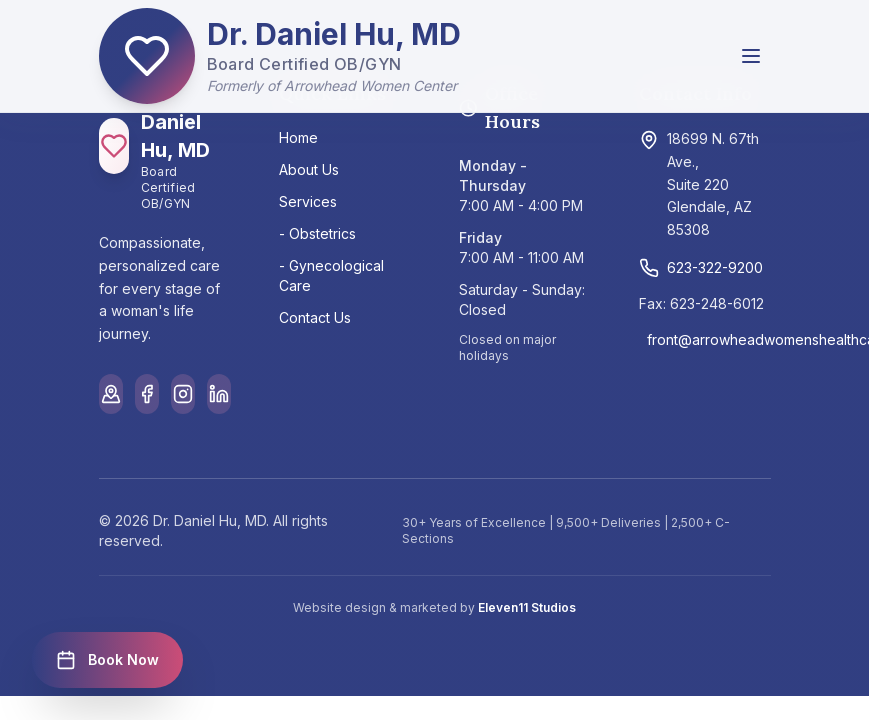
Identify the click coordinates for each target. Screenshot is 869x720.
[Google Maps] (111, 394)
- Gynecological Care (331, 275)
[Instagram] (183, 394)
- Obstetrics (317, 233)
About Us (309, 169)
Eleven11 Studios (527, 607)
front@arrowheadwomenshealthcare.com (709, 339)
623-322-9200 (701, 268)
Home (298, 137)
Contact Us (315, 317)
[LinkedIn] (219, 394)
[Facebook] (147, 394)
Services (308, 201)
